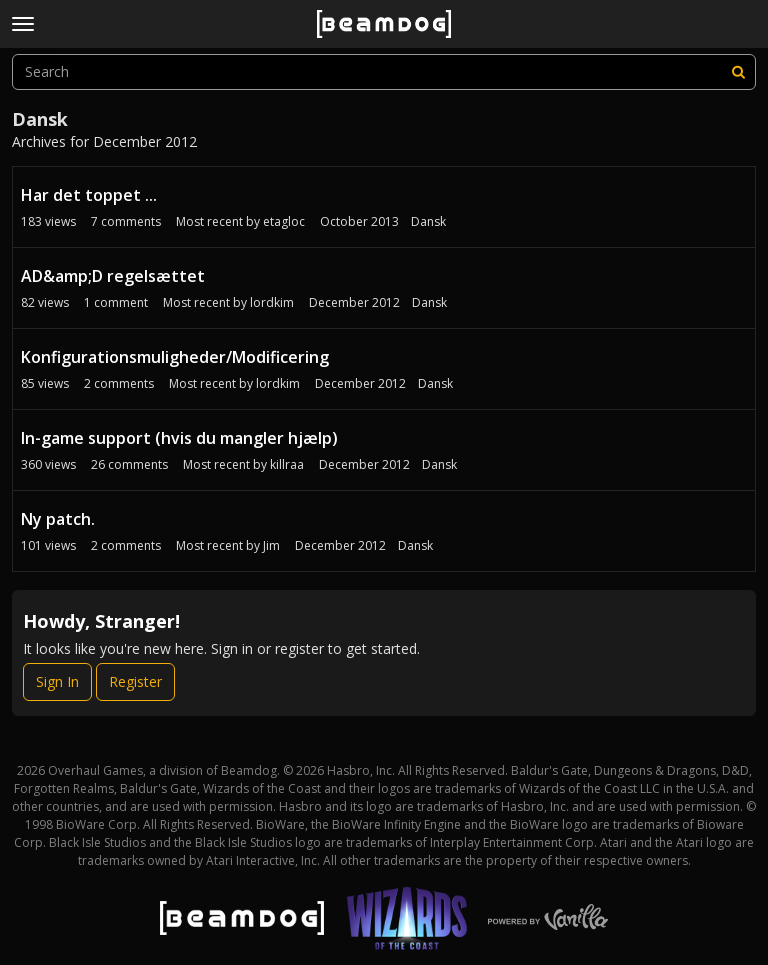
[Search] (738, 72)
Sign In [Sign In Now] (57, 681)
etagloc (284, 221)
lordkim (272, 302)
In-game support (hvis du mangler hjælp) (179, 438)
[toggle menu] (23, 24)
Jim (271, 545)
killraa (287, 464)
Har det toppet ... (89, 195)
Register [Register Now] (135, 681)
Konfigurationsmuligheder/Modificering (175, 357)
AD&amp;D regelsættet (113, 276)
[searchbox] (384, 72)
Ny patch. (58, 519)
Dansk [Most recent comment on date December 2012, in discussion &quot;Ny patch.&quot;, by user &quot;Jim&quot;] (415, 545)
